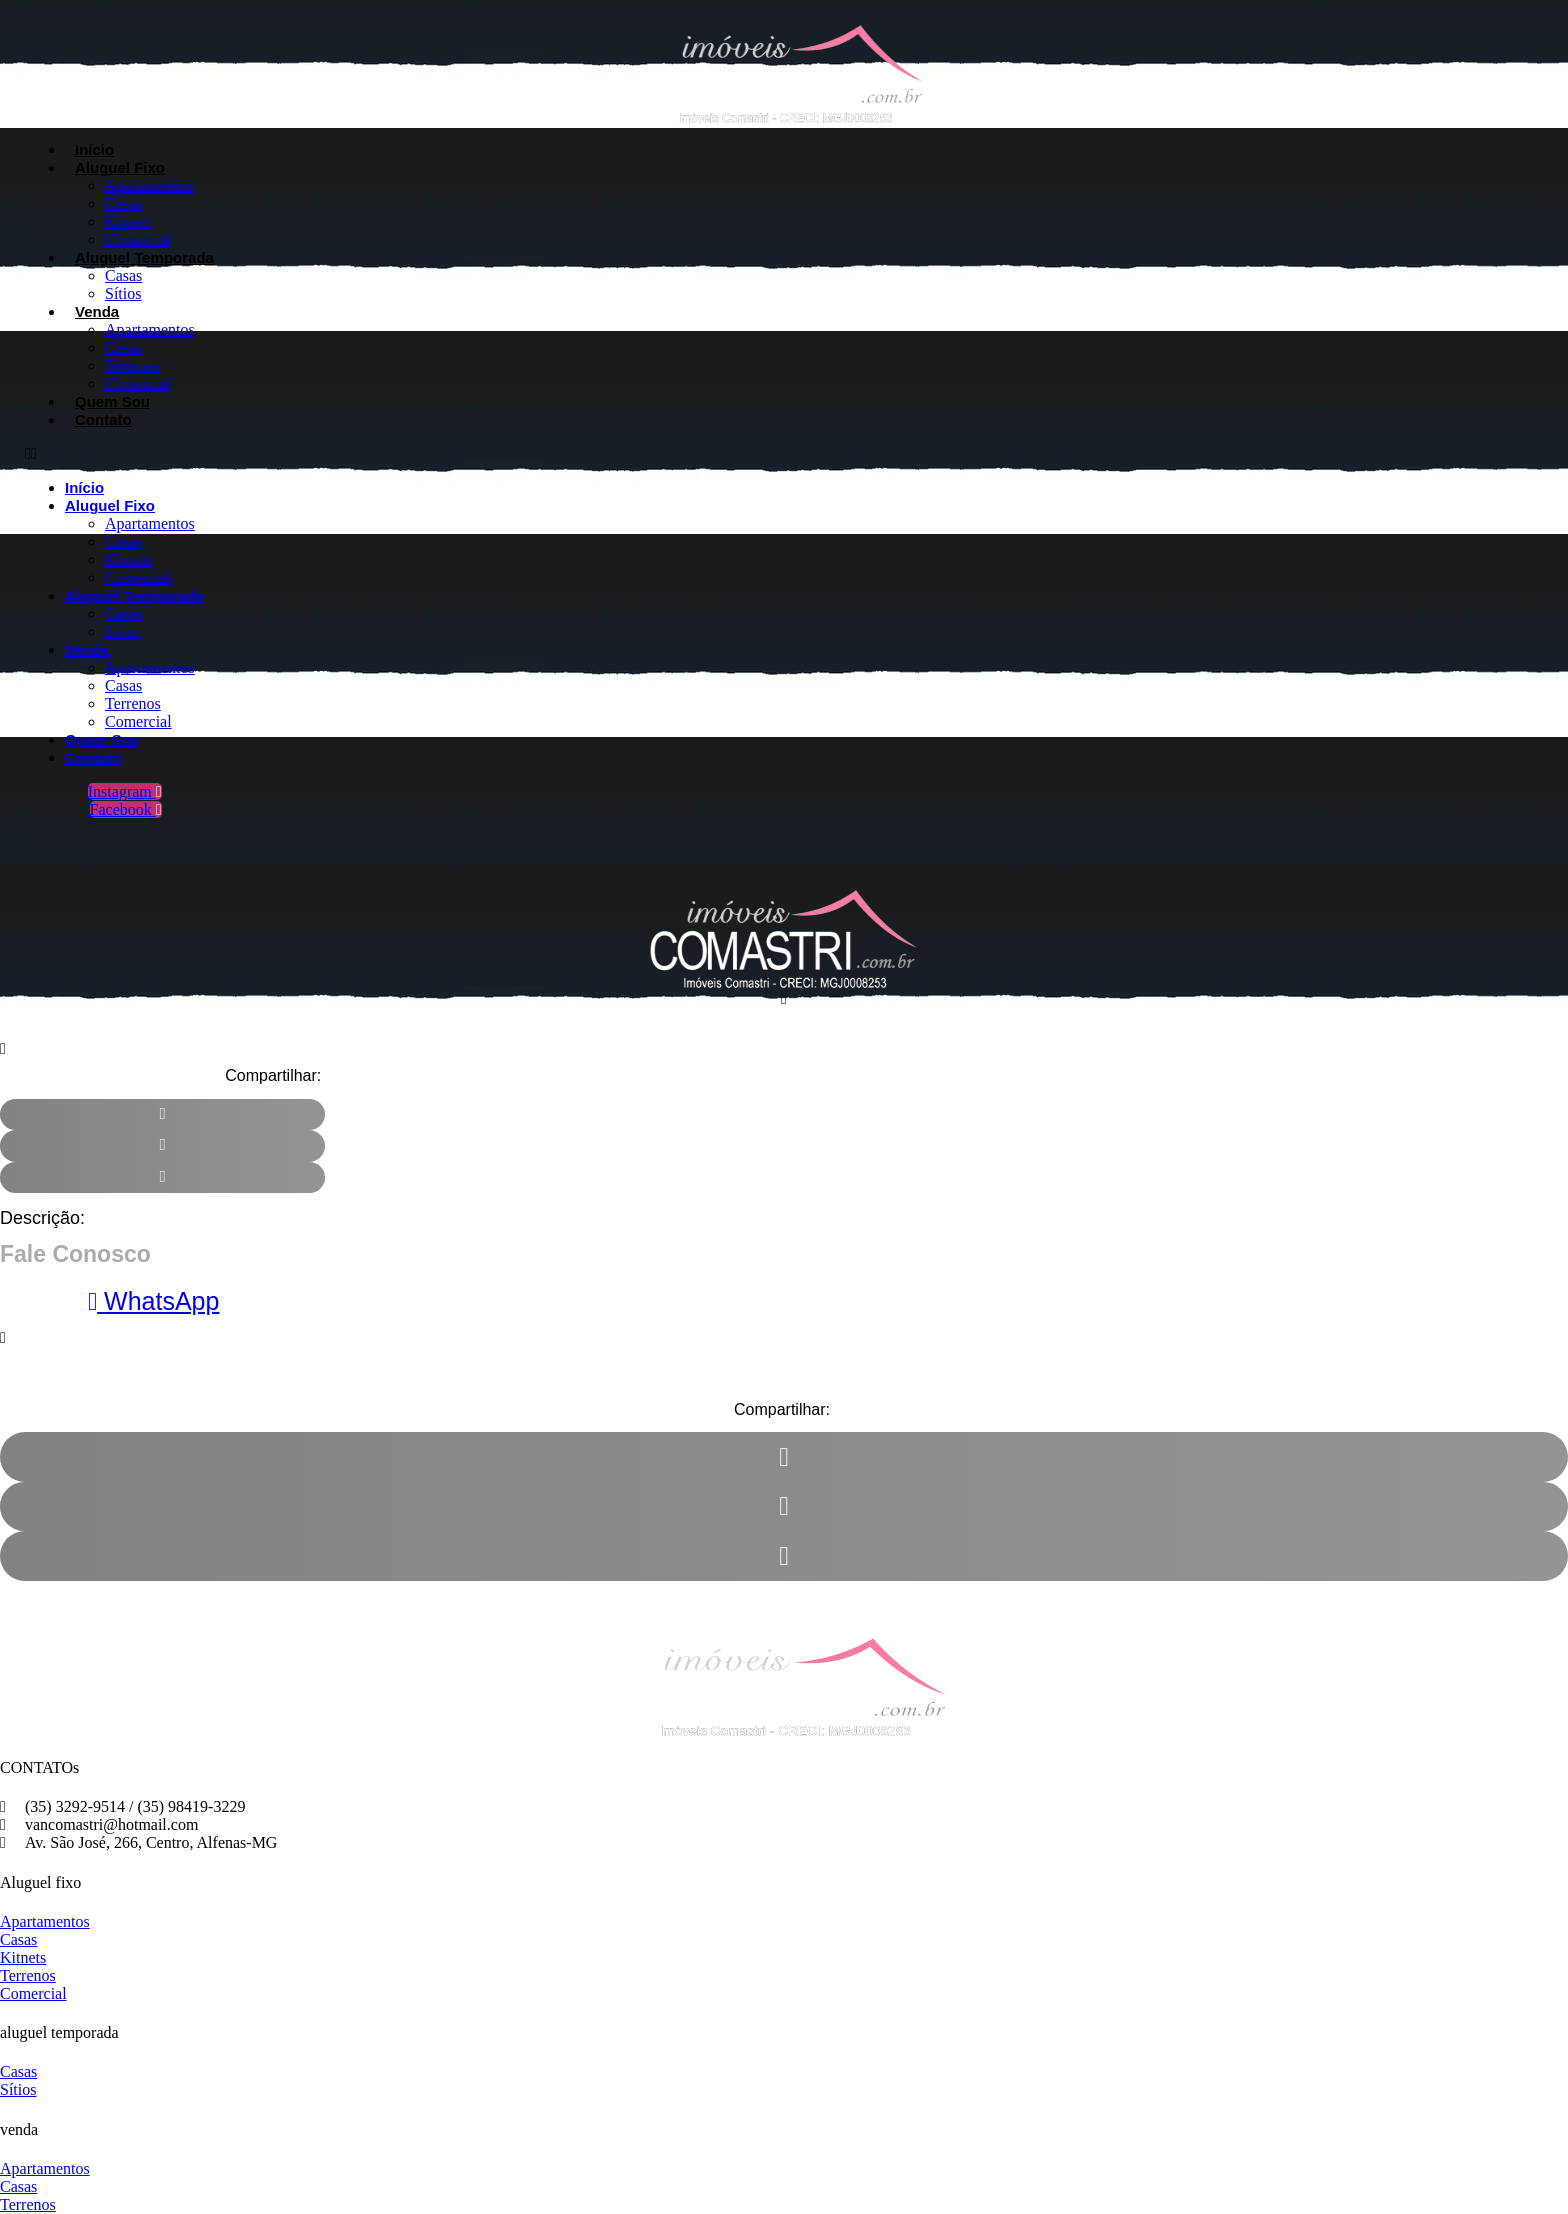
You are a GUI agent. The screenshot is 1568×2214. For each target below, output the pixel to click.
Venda (97, 311)
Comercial (138, 239)
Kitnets (128, 221)
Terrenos (133, 365)
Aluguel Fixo (120, 167)
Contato (103, 419)
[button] (526, 454)
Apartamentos (150, 185)
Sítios (123, 293)
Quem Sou (112, 401)
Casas (123, 203)
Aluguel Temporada (144, 257)
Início (94, 149)
